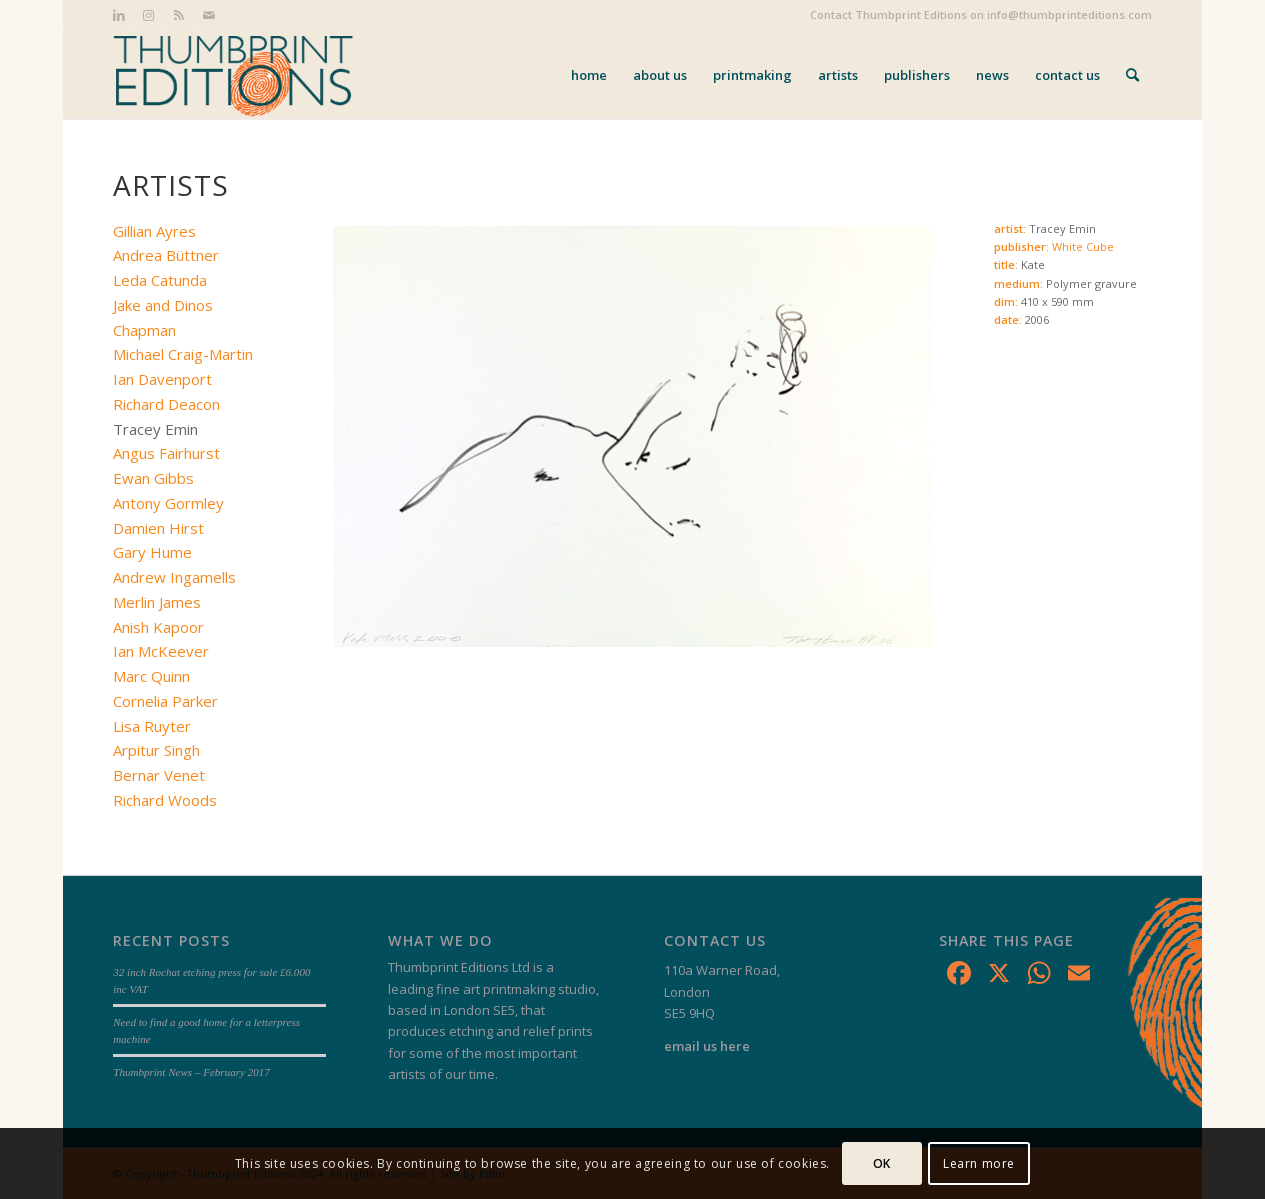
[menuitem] (589, 75)
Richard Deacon (166, 404)
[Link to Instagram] (148, 15)
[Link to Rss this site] (178, 15)
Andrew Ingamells (174, 577)
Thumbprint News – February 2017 (191, 1072)
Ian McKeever (161, 651)
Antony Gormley (168, 503)
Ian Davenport (162, 379)
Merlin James (157, 602)
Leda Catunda (160, 280)
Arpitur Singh (156, 750)
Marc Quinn (151, 676)
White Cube (1083, 246)
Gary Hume (152, 552)
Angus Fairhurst (166, 453)
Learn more (979, 1163)
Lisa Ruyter (152, 726)
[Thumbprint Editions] (232, 75)
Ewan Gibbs (153, 478)
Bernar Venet (159, 775)
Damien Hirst (158, 528)
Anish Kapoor (158, 627)
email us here (707, 1046)
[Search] (1132, 75)
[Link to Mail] (209, 15)
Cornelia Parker (165, 701)
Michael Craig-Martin (183, 354)
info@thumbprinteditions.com (1069, 14)
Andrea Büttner (166, 255)
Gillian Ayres (154, 231)
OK (882, 1163)
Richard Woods (165, 800)
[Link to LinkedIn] (118, 15)
